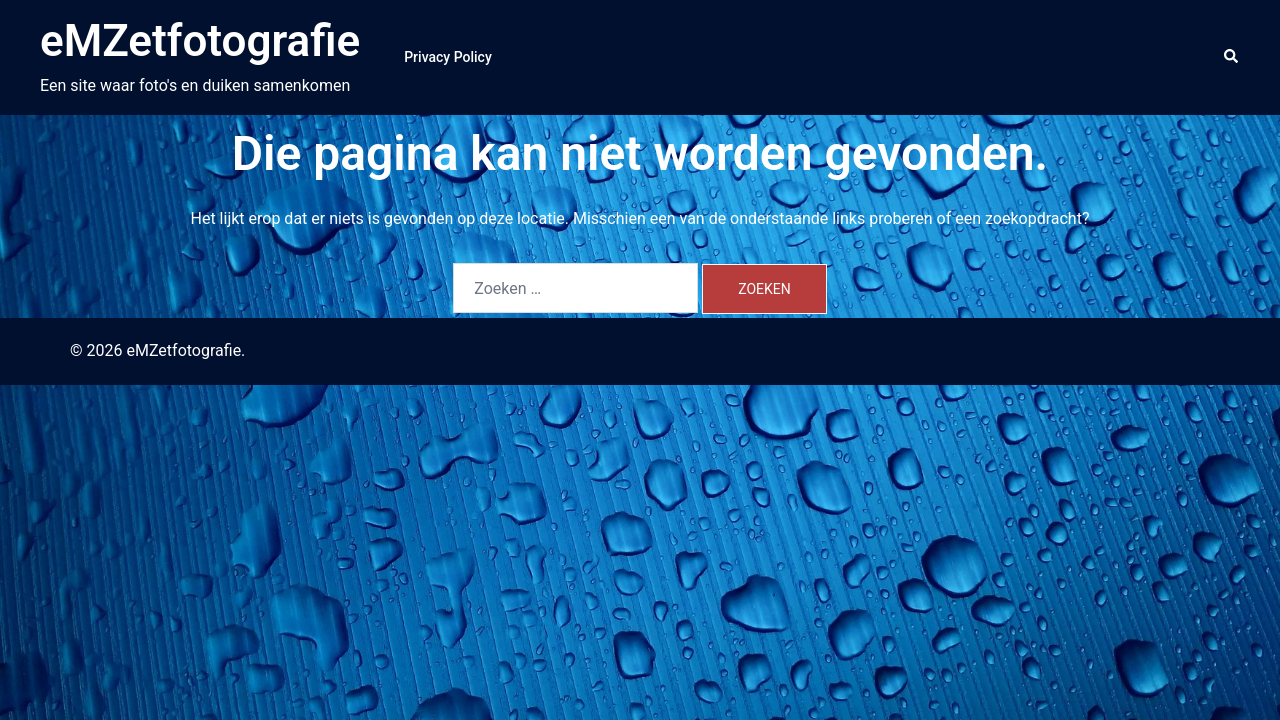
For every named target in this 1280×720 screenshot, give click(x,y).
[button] (1232, 57)
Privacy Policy (448, 57)
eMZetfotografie (200, 41)
